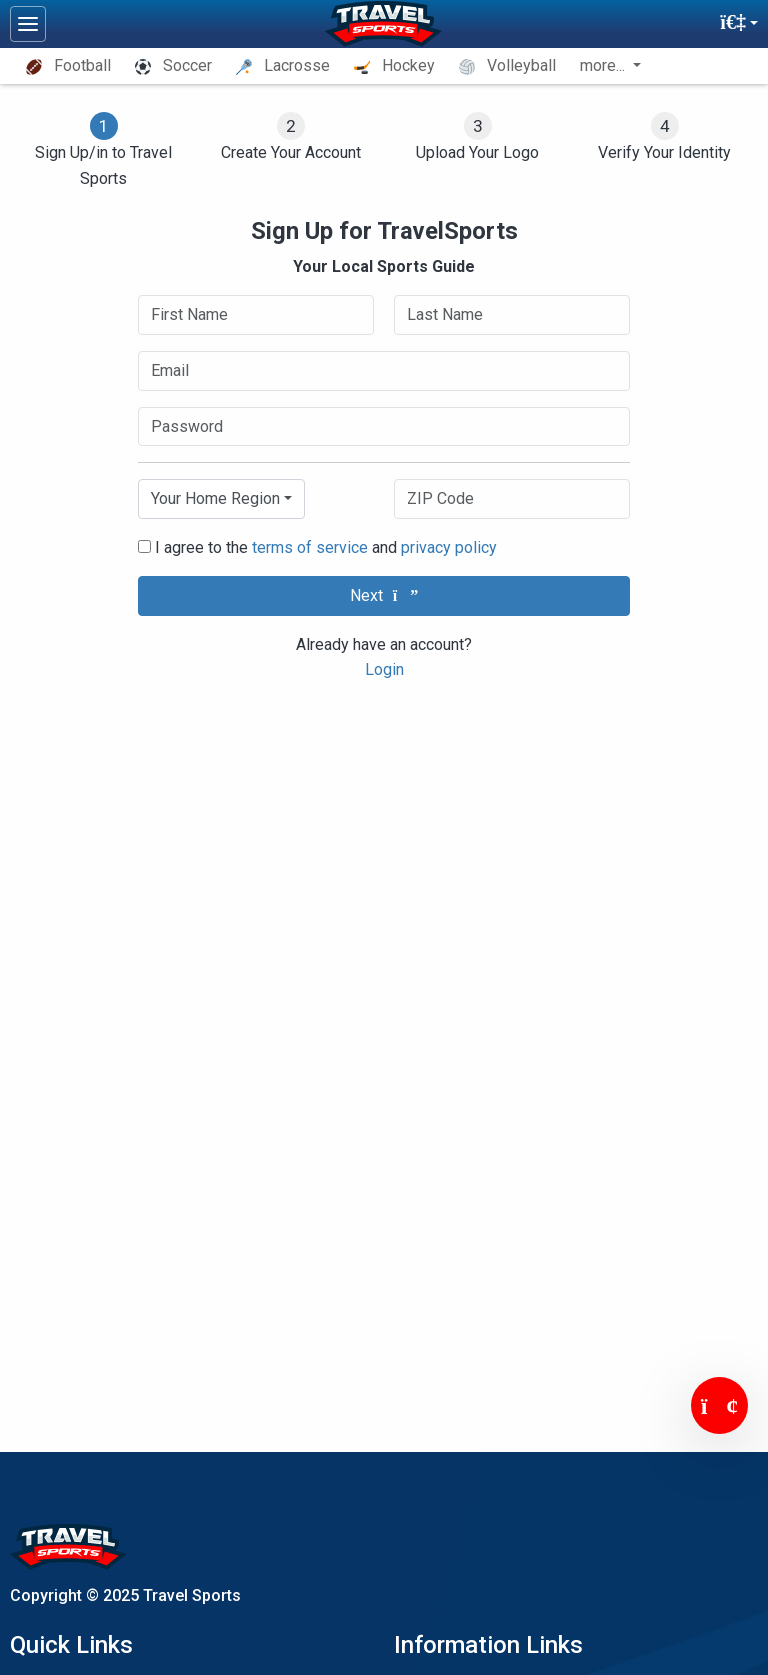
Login (384, 669)
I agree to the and (317, 547)
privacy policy (449, 547)
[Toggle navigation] (28, 24)
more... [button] (604, 65)
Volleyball (507, 65)
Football (68, 65)
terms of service (310, 547)
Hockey (394, 65)
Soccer (173, 65)
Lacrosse (283, 65)
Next (384, 595)
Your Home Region (215, 498)
